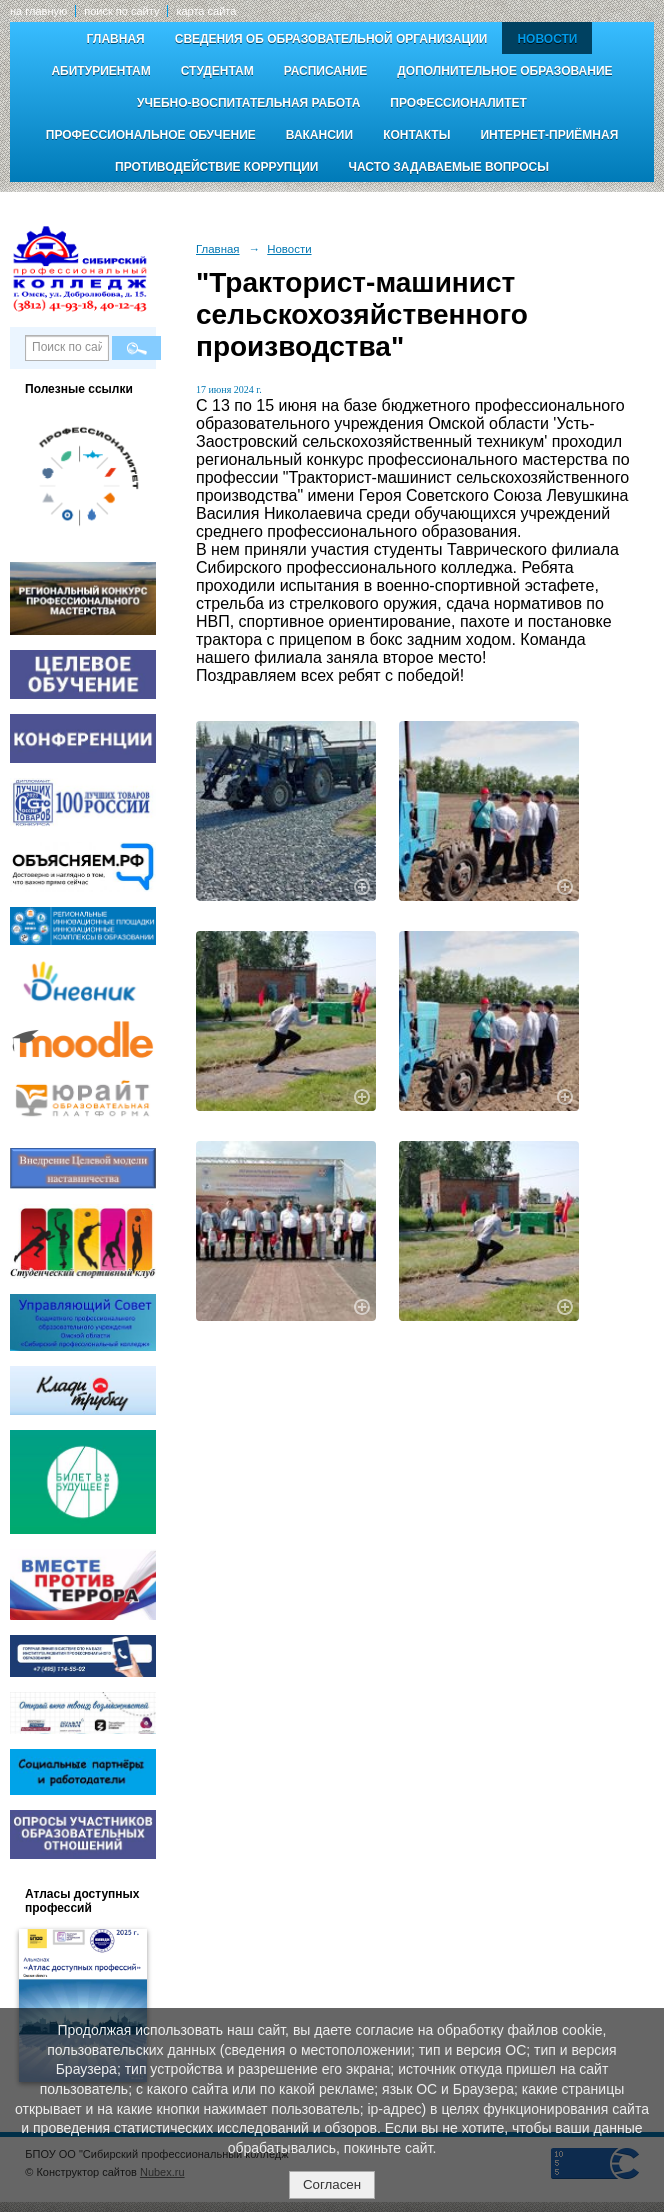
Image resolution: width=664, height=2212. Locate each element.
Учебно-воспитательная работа (248, 103)
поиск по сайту (121, 11)
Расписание (326, 71)
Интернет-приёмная (549, 135)
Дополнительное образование (504, 71)
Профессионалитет (458, 103)
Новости (547, 39)
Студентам (217, 71)
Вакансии (319, 135)
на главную (38, 11)
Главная (116, 39)
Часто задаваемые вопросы (448, 167)
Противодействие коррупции (216, 167)
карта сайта (206, 11)
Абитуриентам (100, 71)
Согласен (332, 2184)
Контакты (416, 135)
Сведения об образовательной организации (331, 39)
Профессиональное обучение (151, 135)
